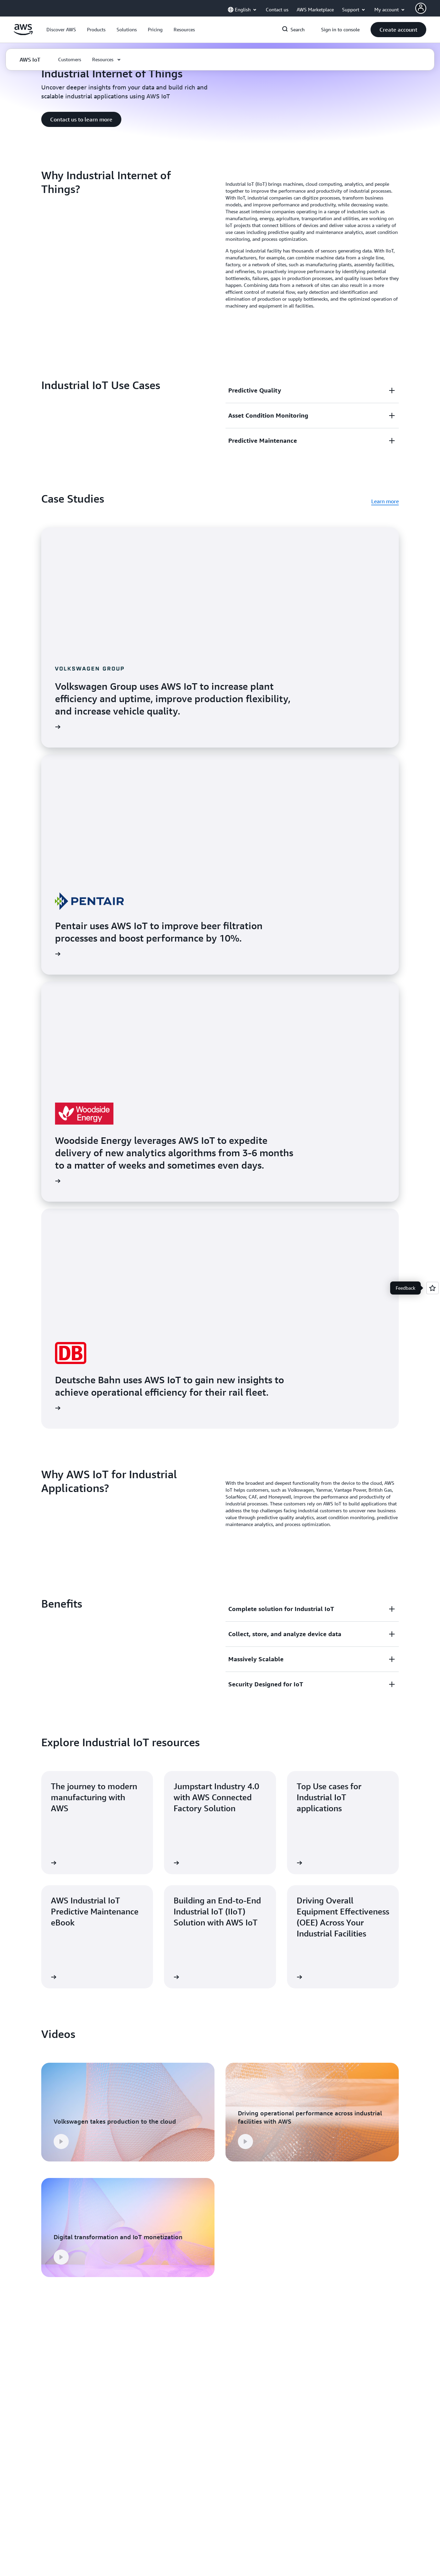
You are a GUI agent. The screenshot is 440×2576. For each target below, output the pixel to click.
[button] (61, 29)
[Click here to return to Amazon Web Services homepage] (23, 33)
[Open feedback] (432, 1288)
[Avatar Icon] (420, 8)
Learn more (385, 501)
